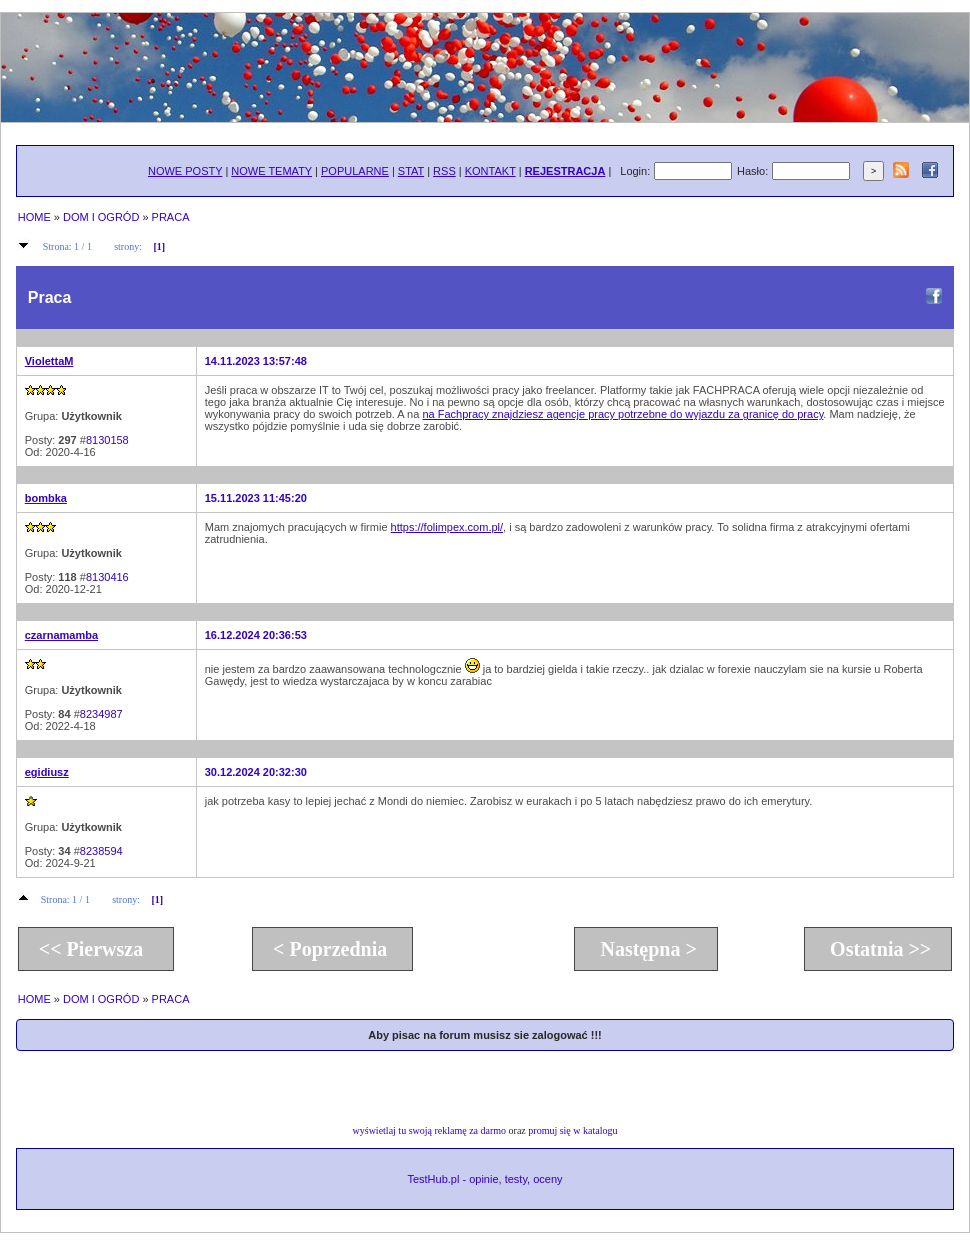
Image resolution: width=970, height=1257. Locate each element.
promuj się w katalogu (572, 1130)
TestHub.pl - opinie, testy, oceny (484, 1179)
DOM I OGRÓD (101, 217)
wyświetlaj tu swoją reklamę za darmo (430, 1130)
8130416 (107, 577)
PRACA (171, 217)
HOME (34, 217)
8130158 (107, 440)
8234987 (101, 714)
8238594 (101, 851)
